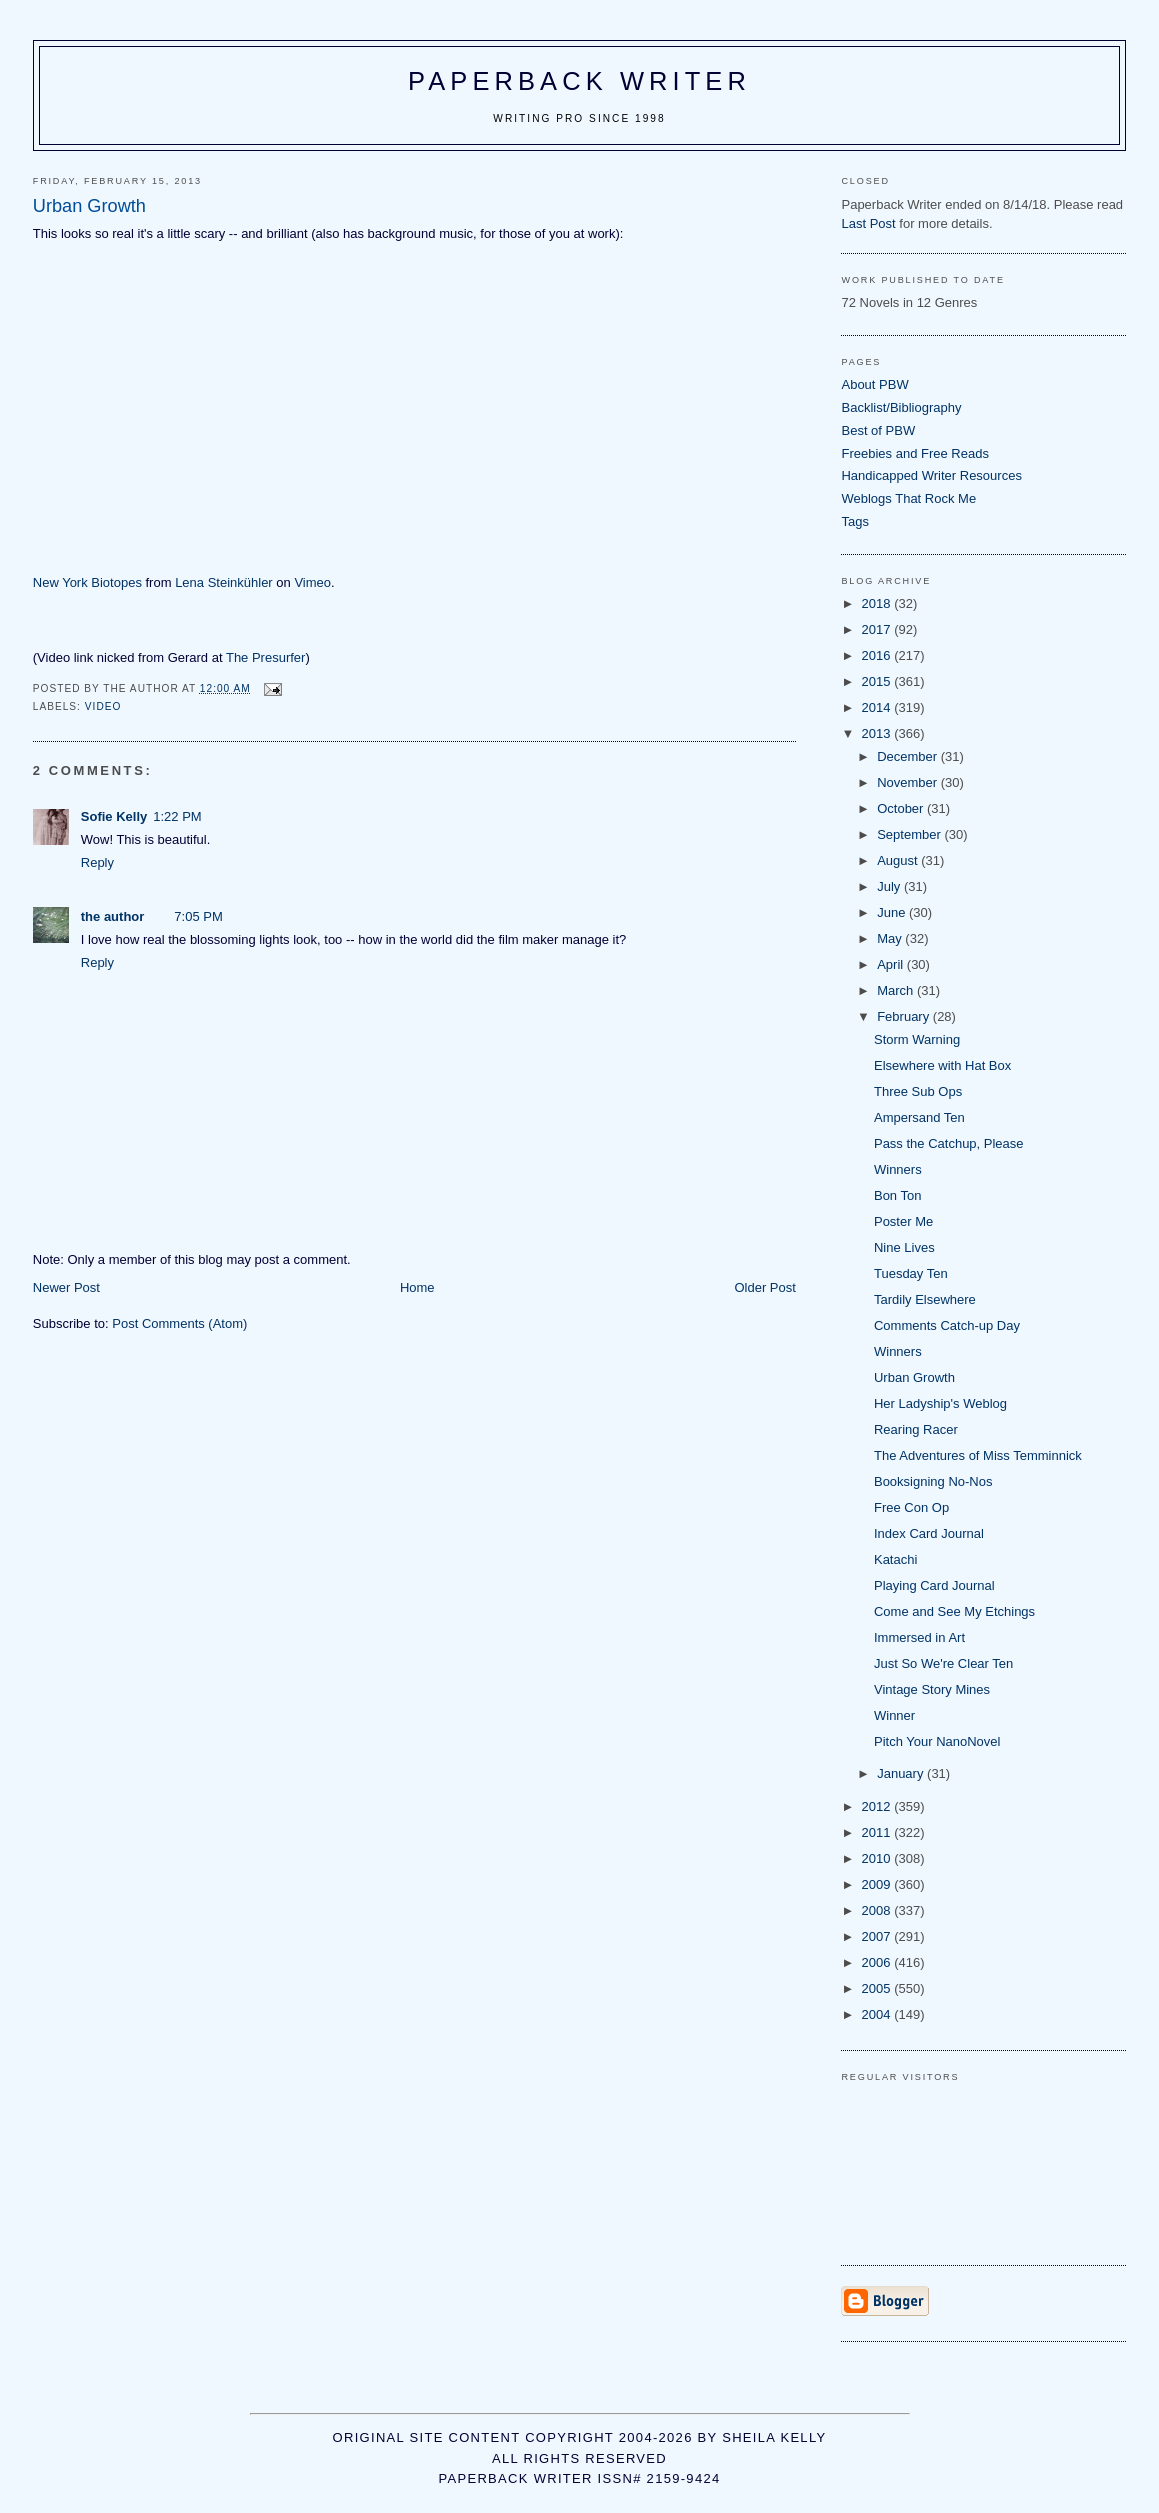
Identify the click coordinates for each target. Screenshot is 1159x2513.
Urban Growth (914, 1377)
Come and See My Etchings (954, 1611)
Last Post (868, 223)
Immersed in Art (919, 1637)
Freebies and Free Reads (914, 453)
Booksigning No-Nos (933, 1481)
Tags (854, 521)
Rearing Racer (916, 1429)
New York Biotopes (87, 582)
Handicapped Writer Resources (931, 475)
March (897, 990)
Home (417, 1287)
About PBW (874, 384)
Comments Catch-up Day (947, 1325)
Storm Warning (917, 1039)
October (902, 808)
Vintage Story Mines (932, 1689)
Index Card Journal (929, 1533)
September (910, 834)
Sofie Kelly (114, 816)
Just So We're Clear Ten (943, 1663)
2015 (878, 681)
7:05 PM (198, 916)
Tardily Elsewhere (925, 1299)
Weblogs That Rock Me (908, 498)
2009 (878, 1884)
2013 (878, 733)
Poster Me (903, 1221)
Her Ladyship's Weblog (940, 1403)
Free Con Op (911, 1507)
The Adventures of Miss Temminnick (978, 1455)
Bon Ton (897, 1195)
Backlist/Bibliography (901, 407)
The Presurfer (265, 657)
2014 (878, 707)
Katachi (895, 1559)
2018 (878, 603)
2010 (878, 1858)
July (890, 886)
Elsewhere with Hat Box (942, 1065)
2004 (878, 2014)
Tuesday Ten (911, 1273)
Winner (894, 1715)
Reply (97, 862)
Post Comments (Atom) (179, 1323)
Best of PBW (878, 430)
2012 (878, 1806)
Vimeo (312, 582)
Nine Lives (904, 1247)
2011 (878, 1832)
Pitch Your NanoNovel (937, 1741)
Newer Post (66, 1287)
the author (113, 916)
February (905, 1016)
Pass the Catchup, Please (949, 1143)
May (891, 938)
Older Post (764, 1287)
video (103, 706)
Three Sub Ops (918, 1091)
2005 (878, 1988)
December (909, 756)
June (893, 912)
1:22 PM (177, 816)
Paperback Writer (579, 81)
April (892, 964)
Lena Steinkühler (224, 582)
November (909, 782)
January (902, 1773)
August (899, 860)
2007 (878, 1936)
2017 (878, 629)
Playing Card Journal (934, 1585)
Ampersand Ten (919, 1117)
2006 (878, 1962)
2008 (878, 1910)
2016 (878, 655)
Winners (898, 1169)
